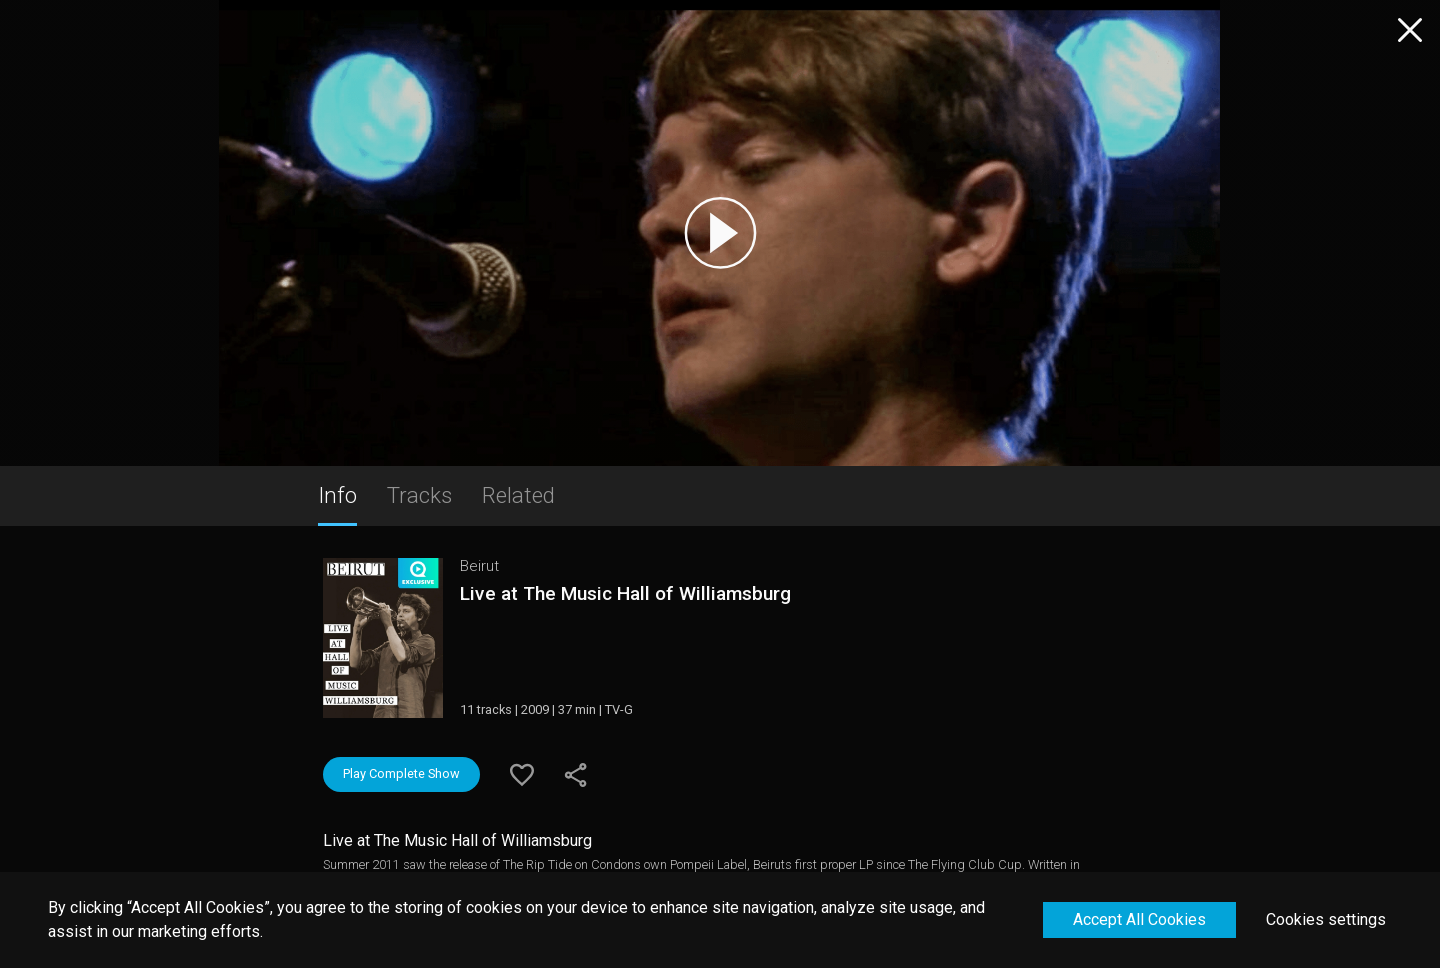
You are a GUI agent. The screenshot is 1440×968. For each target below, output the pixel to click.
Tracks (419, 495)
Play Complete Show (401, 773)
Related (518, 495)
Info (337, 495)
